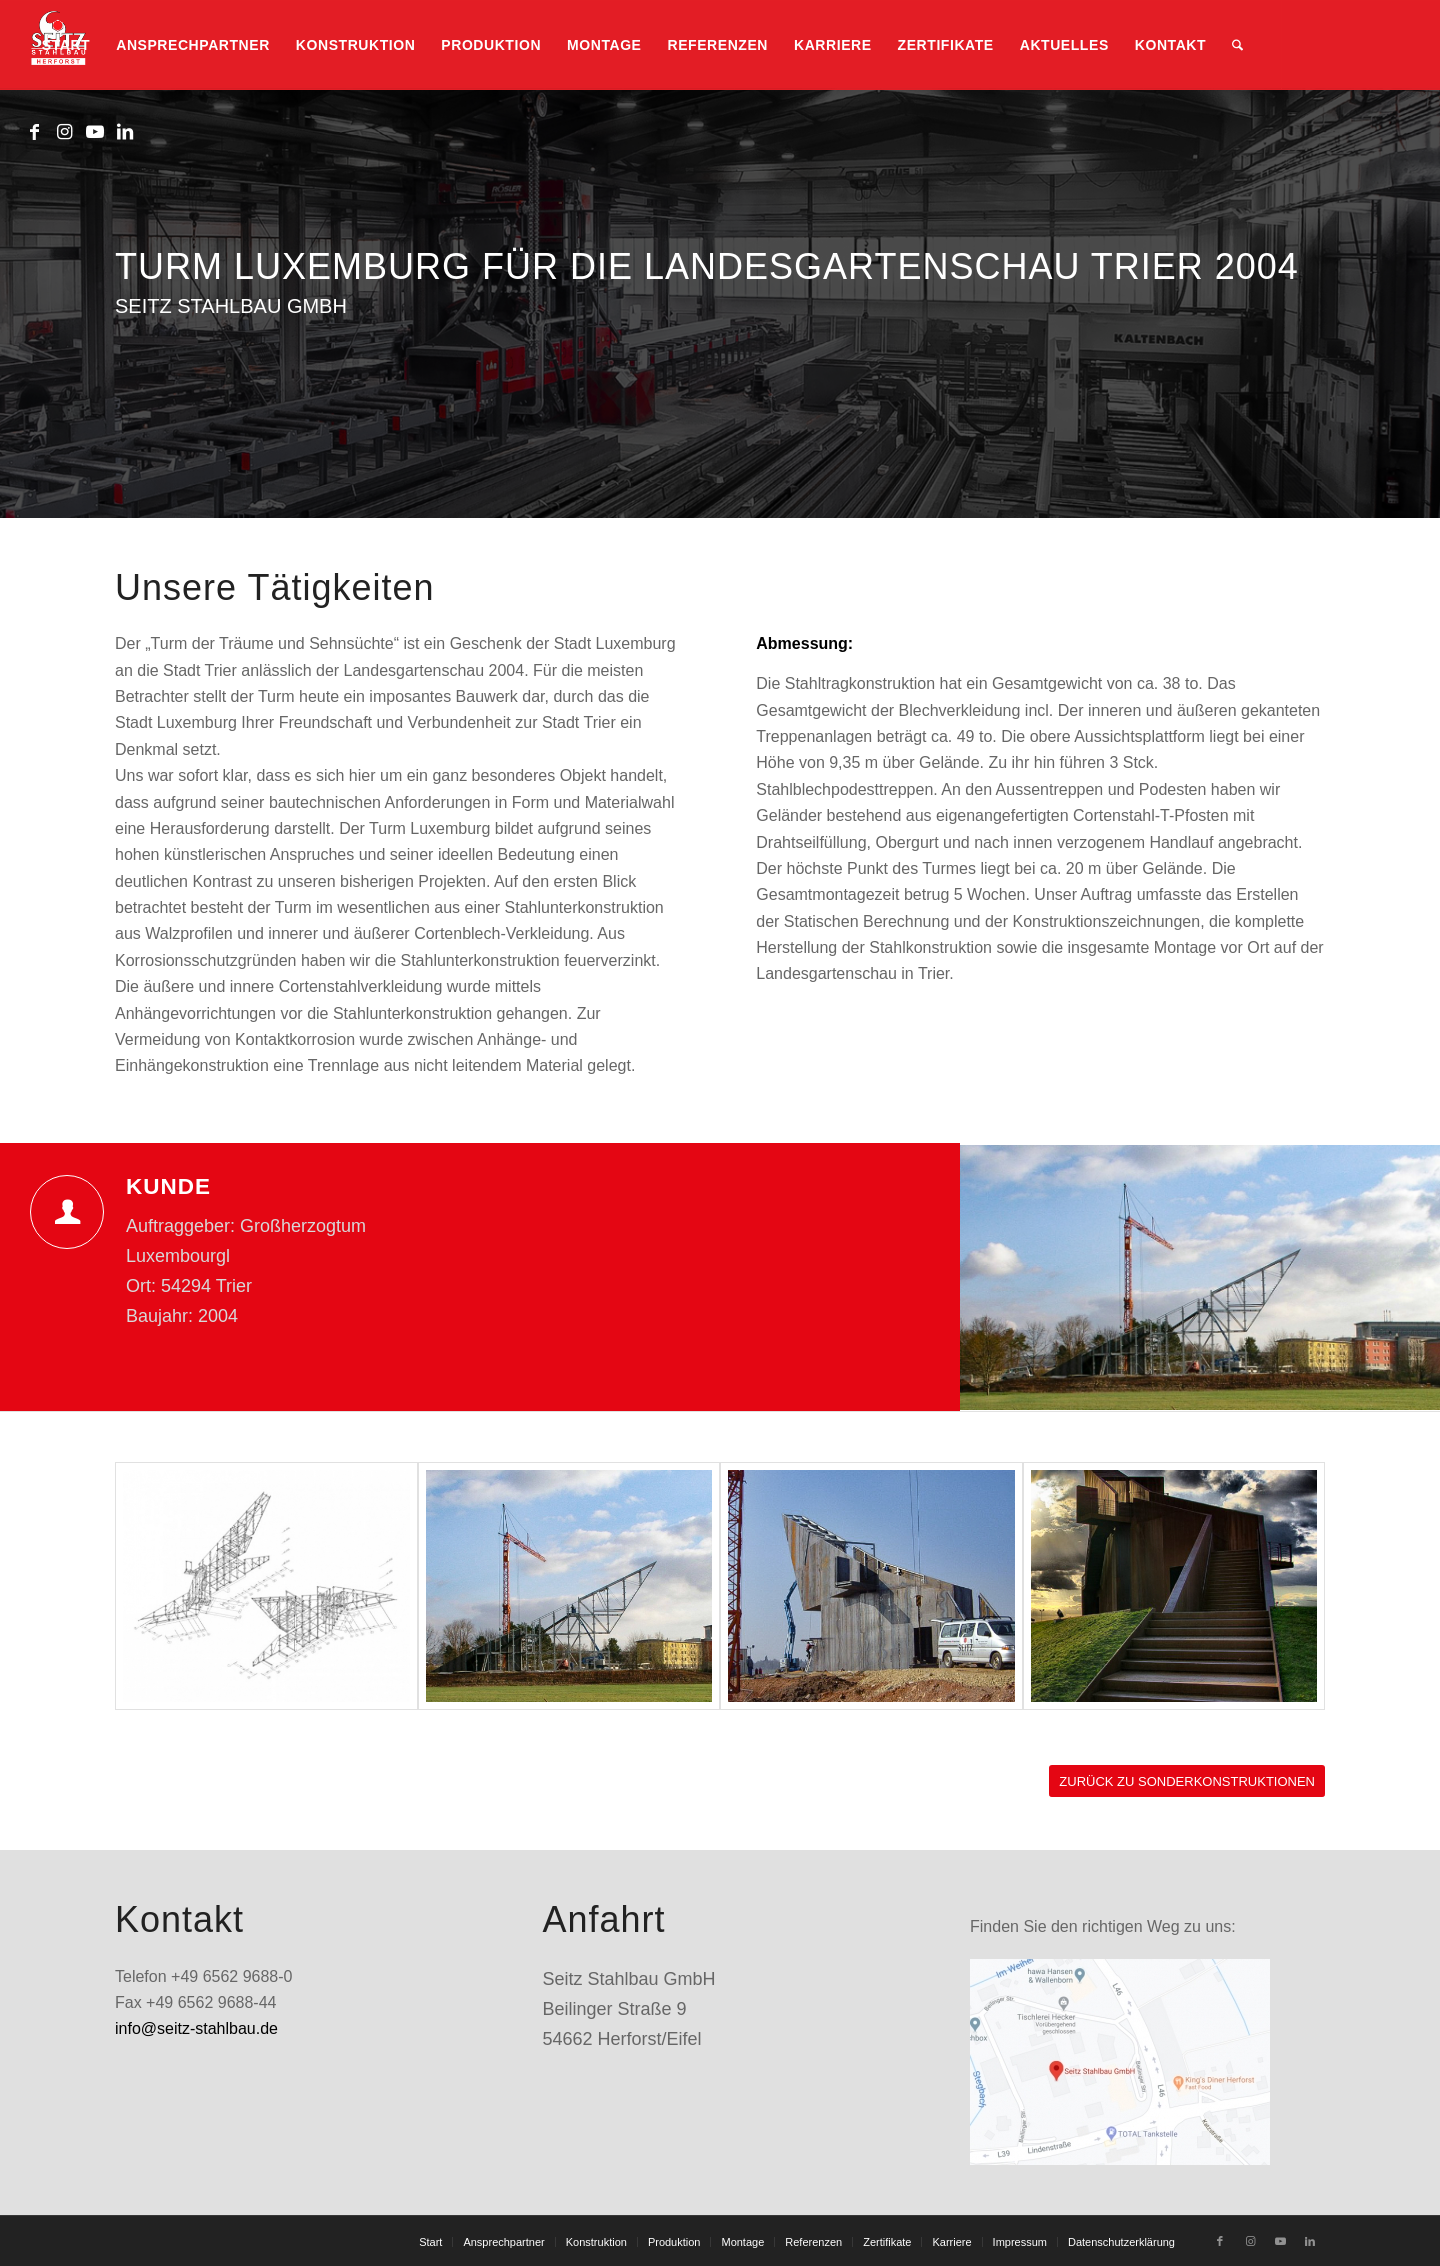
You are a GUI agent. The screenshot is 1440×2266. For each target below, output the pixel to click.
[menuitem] (66, 45)
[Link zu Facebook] (35, 132)
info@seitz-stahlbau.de (196, 2028)
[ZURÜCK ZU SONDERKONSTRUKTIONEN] (1187, 1781)
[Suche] (1237, 45)
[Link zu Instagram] (65, 132)
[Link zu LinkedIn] (125, 132)
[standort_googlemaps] (1120, 2062)
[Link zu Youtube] (95, 132)
